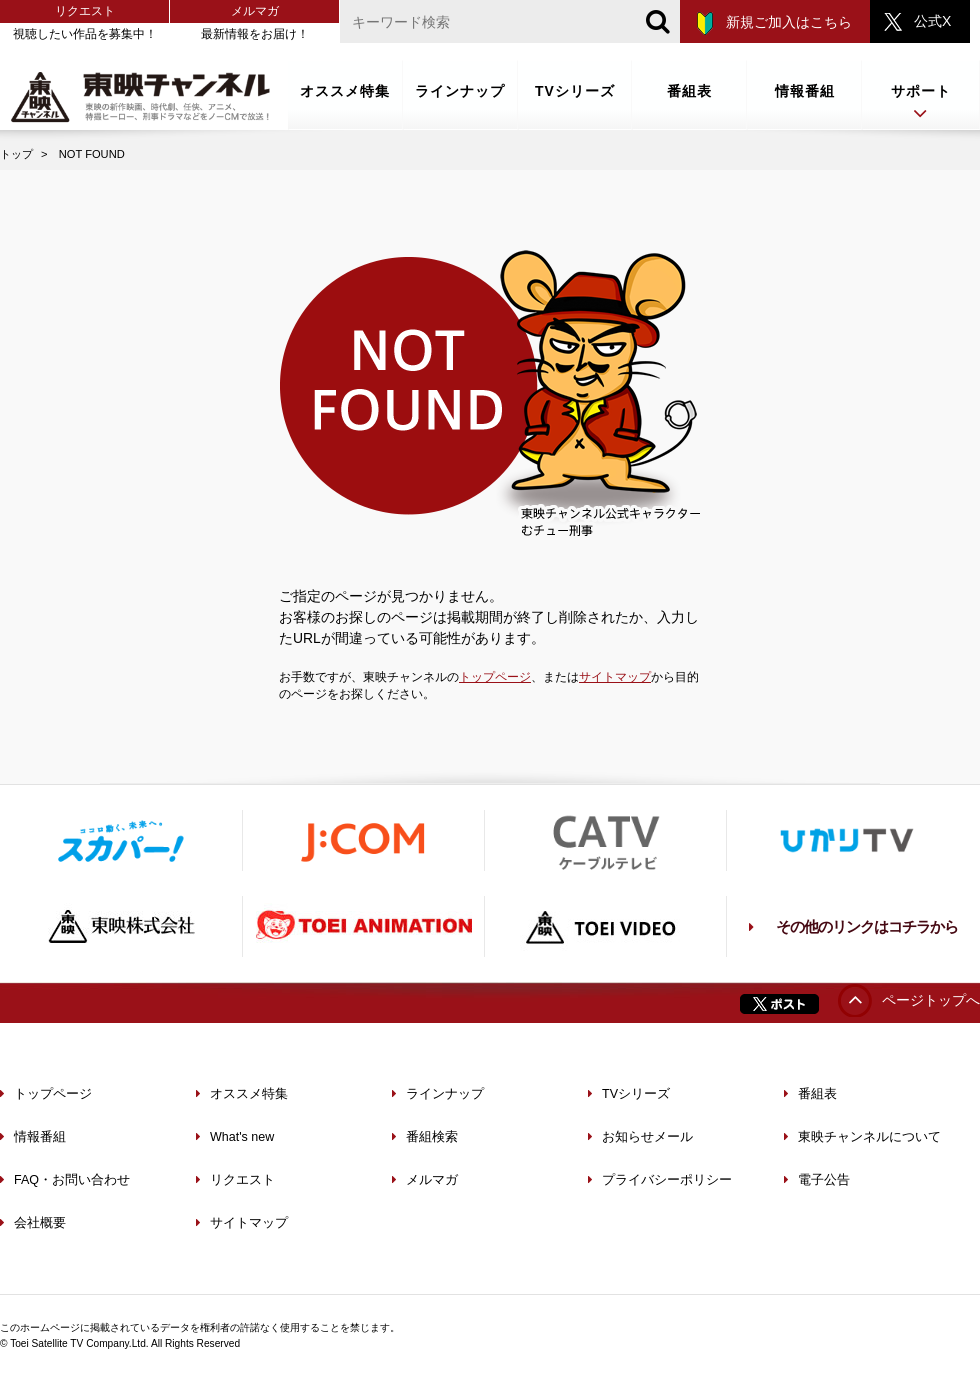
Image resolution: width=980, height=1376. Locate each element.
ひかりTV (847, 840)
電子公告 (817, 1180)
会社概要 (33, 1223)
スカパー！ (121, 840)
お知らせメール (640, 1137)
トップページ (495, 677)
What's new (235, 1137)
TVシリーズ (575, 91)
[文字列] (510, 21)
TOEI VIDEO (605, 926)
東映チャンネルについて (862, 1137)
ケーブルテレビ (605, 840)
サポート (921, 103)
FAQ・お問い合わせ (65, 1180)
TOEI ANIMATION (363, 926)
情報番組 (805, 91)
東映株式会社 (121, 926)
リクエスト (85, 11)
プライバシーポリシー (660, 1180)
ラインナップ (460, 91)
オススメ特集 (345, 91)
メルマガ (255, 11)
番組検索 (425, 1137)
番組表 (689, 91)
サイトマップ (615, 677)
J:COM (363, 840)
